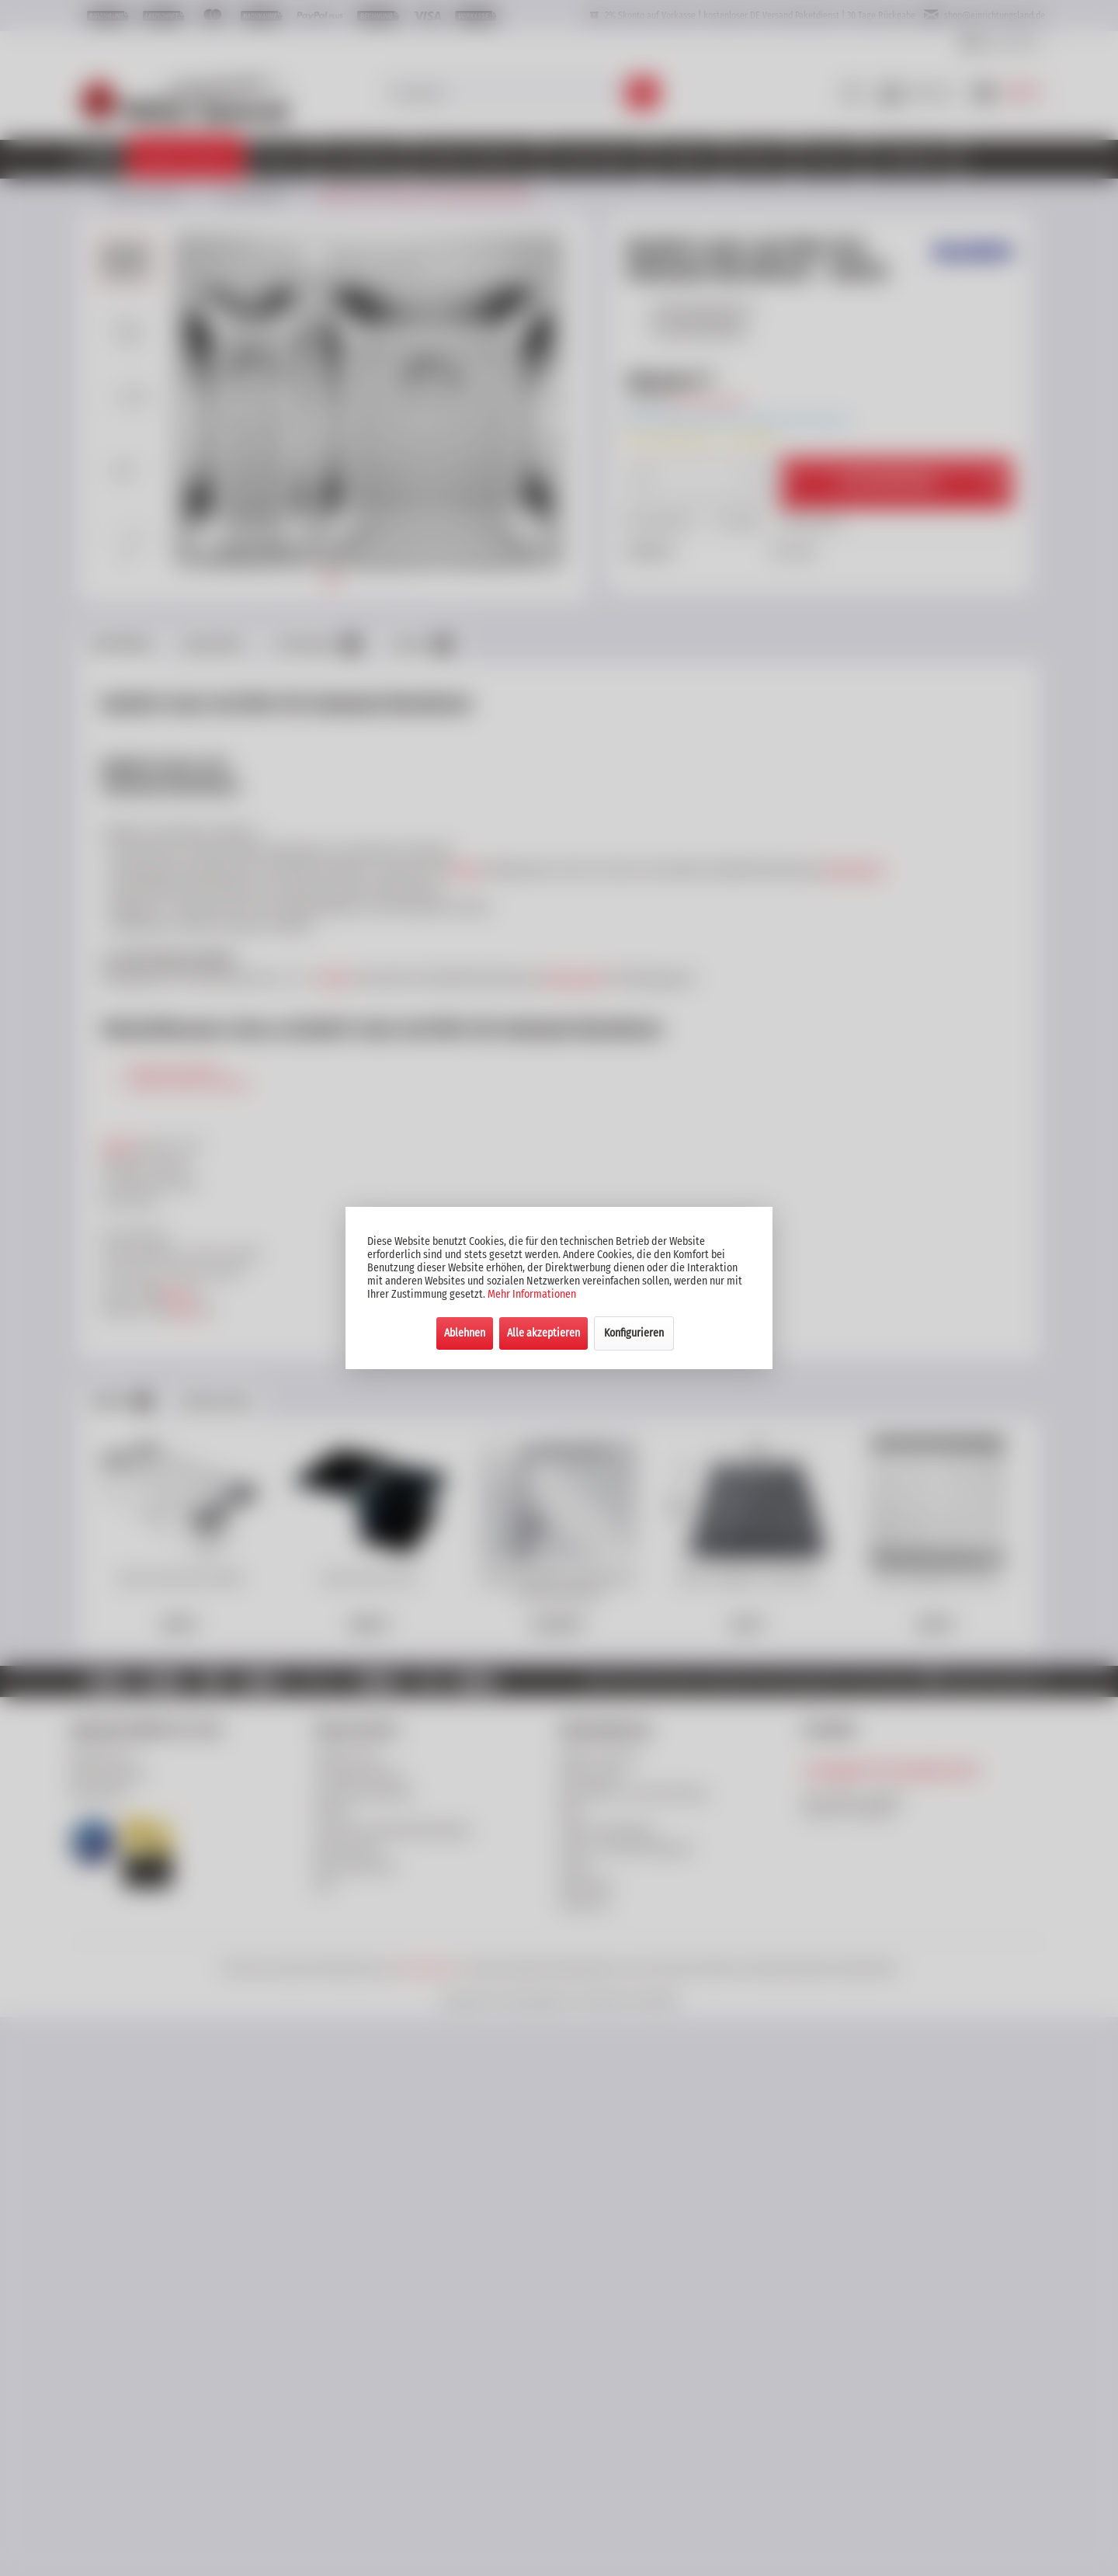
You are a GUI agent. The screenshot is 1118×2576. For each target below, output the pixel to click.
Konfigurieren (634, 1333)
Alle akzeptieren (543, 1333)
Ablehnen (464, 1333)
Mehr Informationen (532, 1294)
